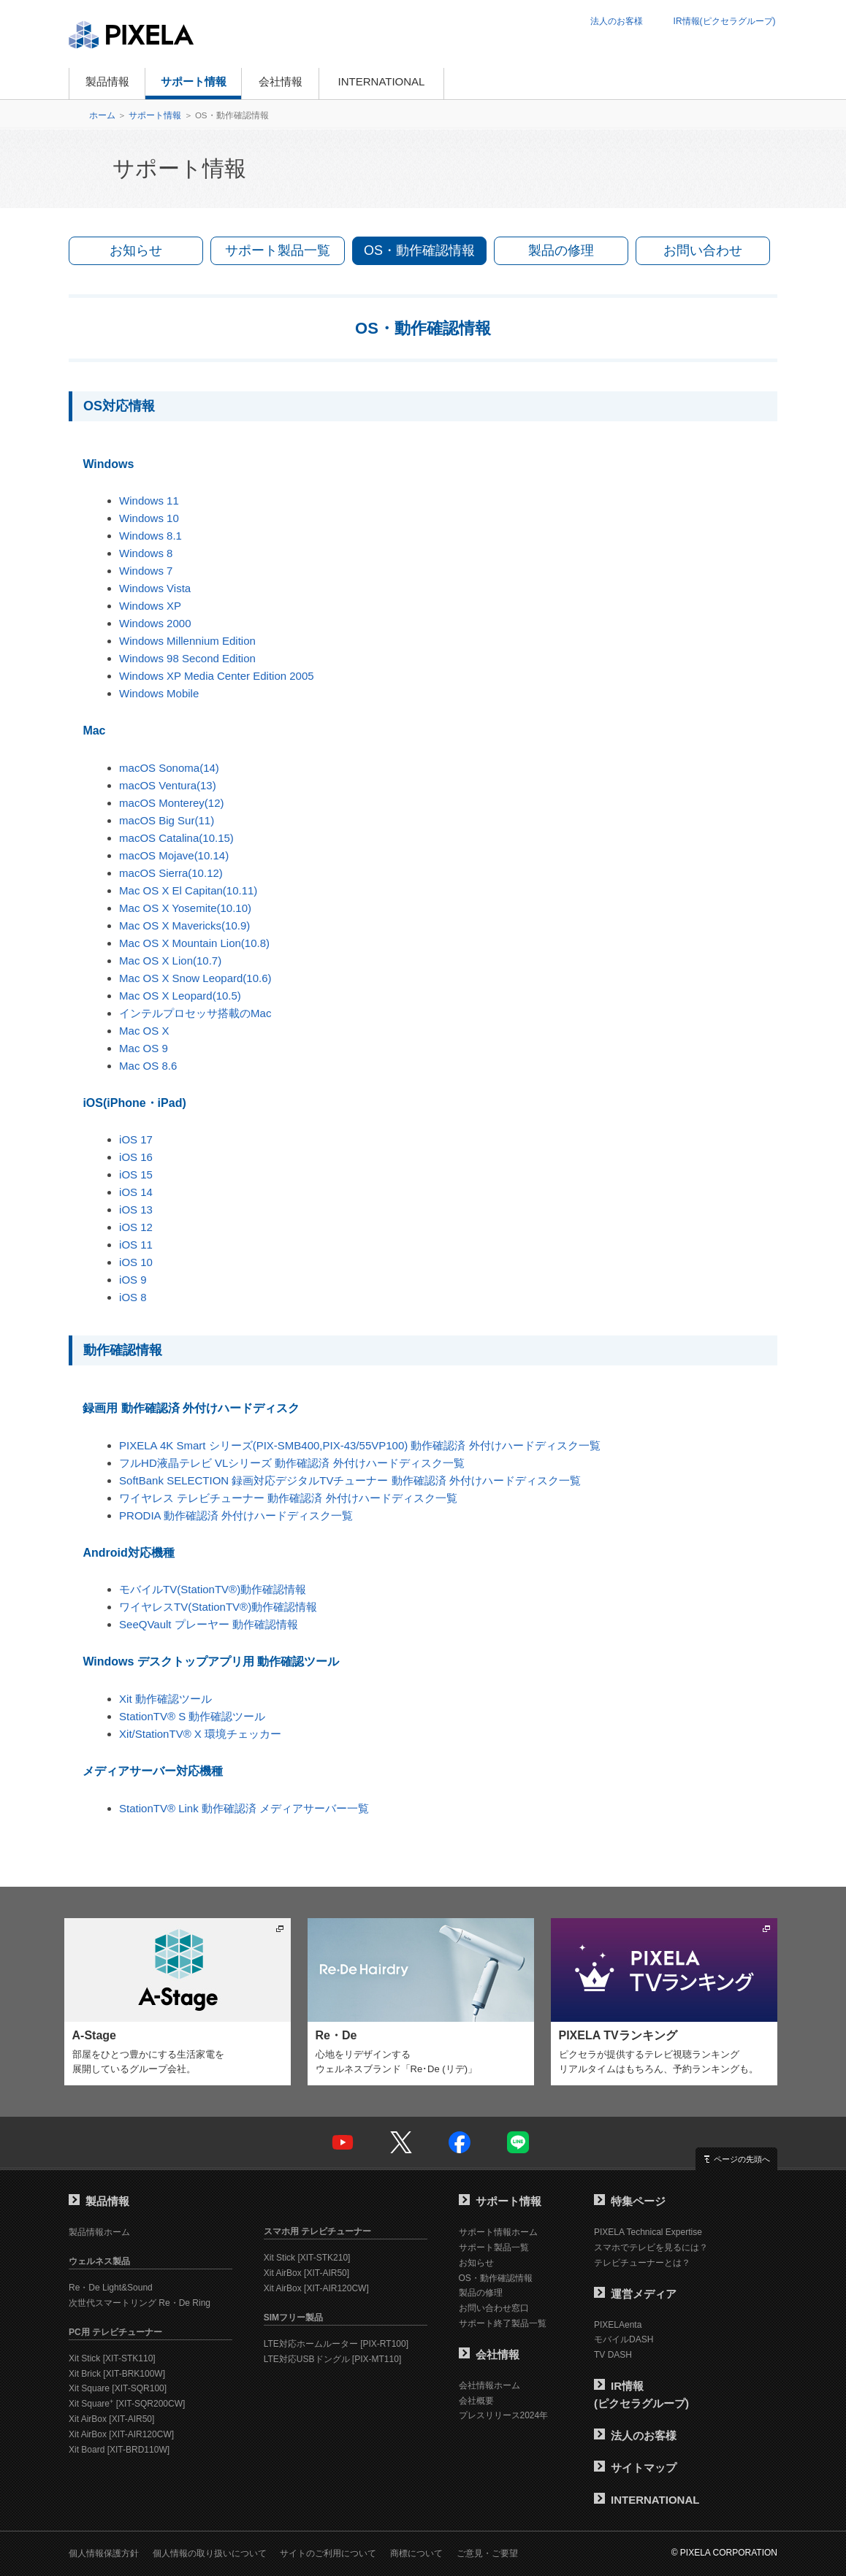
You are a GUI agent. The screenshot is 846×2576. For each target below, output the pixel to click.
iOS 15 (136, 1174)
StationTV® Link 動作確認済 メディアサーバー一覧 (244, 1808)
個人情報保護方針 (104, 2553)
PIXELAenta (617, 2325)
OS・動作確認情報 (419, 250)
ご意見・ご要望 (487, 2553)
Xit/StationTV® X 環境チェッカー (200, 1734)
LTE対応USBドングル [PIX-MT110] (332, 2359)
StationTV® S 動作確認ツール (192, 1716)
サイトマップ (635, 2467)
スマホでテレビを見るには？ (651, 2247)
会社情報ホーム (489, 2385)
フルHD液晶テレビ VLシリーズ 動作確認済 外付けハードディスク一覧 (292, 1463)
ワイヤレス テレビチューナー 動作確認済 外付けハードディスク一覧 (288, 1498)
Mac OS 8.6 (148, 1065)
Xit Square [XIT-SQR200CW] (127, 2404)
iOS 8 (133, 1297)
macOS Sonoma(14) (169, 768)
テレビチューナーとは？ (642, 2263)
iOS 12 (136, 1227)
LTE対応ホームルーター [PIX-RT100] (336, 2344)
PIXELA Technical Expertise (648, 2232)
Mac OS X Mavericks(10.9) (184, 925)
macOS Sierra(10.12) (171, 873)
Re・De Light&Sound (111, 2287)
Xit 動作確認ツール (165, 1699)
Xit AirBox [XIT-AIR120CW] (121, 2434)
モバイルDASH (623, 2339)
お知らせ (136, 250)
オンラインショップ (513, 83)
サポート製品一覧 (277, 250)
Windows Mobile (159, 693)
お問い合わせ (702, 250)
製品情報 (107, 81)
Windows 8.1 (150, 535)
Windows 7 (145, 570)
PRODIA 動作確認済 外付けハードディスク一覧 (236, 1515)
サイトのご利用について (328, 2553)
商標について (416, 2553)
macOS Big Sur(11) (166, 820)
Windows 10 (149, 518)
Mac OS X (144, 1030)
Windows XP (150, 605)
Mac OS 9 (143, 1048)
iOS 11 (136, 1244)
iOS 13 (136, 1209)
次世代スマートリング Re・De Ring (139, 2303)
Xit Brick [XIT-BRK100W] (117, 2374)
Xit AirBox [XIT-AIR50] (111, 2419)
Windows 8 (145, 553)
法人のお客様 (616, 21)
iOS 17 (136, 1139)
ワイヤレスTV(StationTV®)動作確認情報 (218, 1607)
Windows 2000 (155, 623)
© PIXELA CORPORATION (724, 2553)
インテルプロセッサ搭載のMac (195, 1013)
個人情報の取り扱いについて (210, 2553)
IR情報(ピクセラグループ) (725, 21)
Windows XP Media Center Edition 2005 (216, 676)
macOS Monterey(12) (171, 803)
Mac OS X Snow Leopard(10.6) (195, 978)
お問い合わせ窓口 (494, 2308)
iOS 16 (136, 1157)
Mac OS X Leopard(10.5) (180, 995)
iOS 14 (136, 1192)
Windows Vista (155, 588)
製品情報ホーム (99, 2232)
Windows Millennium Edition (187, 641)
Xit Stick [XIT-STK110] (112, 2358)
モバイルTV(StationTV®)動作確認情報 (212, 1589)
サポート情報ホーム (498, 2232)
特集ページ (630, 2201)
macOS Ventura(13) (167, 785)
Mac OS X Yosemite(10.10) (185, 908)
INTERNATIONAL (381, 81)
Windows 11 (149, 500)
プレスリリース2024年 (504, 2415)
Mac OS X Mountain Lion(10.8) (194, 943)
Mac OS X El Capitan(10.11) (188, 890)
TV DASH (613, 2355)
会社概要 (476, 2401)
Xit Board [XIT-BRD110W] (119, 2450)
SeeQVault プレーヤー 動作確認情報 (208, 1624)
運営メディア (635, 2294)
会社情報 (280, 81)
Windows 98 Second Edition (187, 658)
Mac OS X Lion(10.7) (170, 960)
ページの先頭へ (742, 2159)
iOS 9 (133, 1279)
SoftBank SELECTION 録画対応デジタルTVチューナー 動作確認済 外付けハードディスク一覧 (350, 1480)
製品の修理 (561, 250)
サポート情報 (193, 81)
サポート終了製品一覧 (502, 2323)
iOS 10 (136, 1262)
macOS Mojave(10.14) (174, 855)
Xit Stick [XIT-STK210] (307, 2258)
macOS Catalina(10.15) (176, 838)
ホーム (102, 115)
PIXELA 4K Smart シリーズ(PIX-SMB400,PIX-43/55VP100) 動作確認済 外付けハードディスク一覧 (360, 1445)
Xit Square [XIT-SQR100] (118, 2388)
